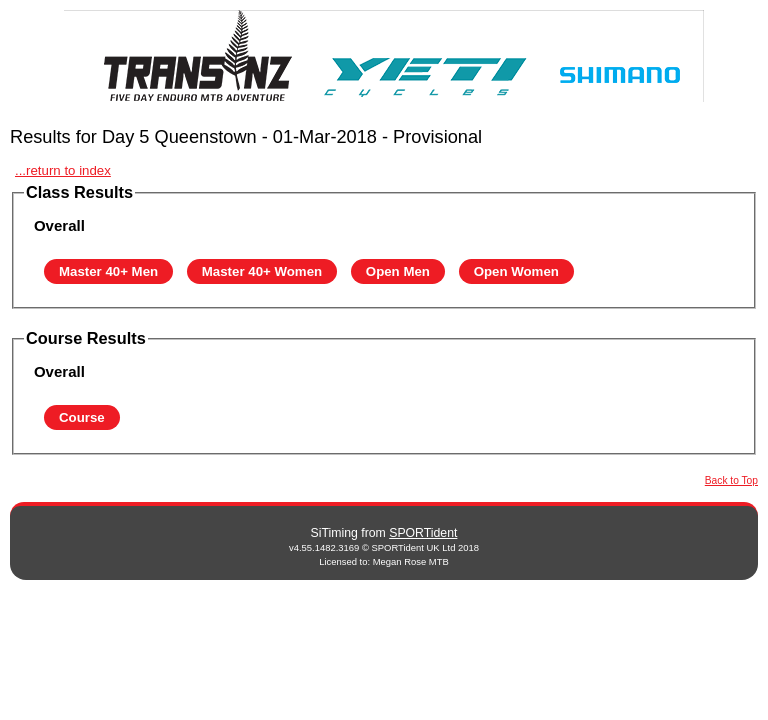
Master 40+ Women (262, 271)
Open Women (516, 271)
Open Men (398, 271)
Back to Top (731, 480)
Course (82, 417)
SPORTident (423, 533)
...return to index (63, 170)
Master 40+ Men (108, 271)
